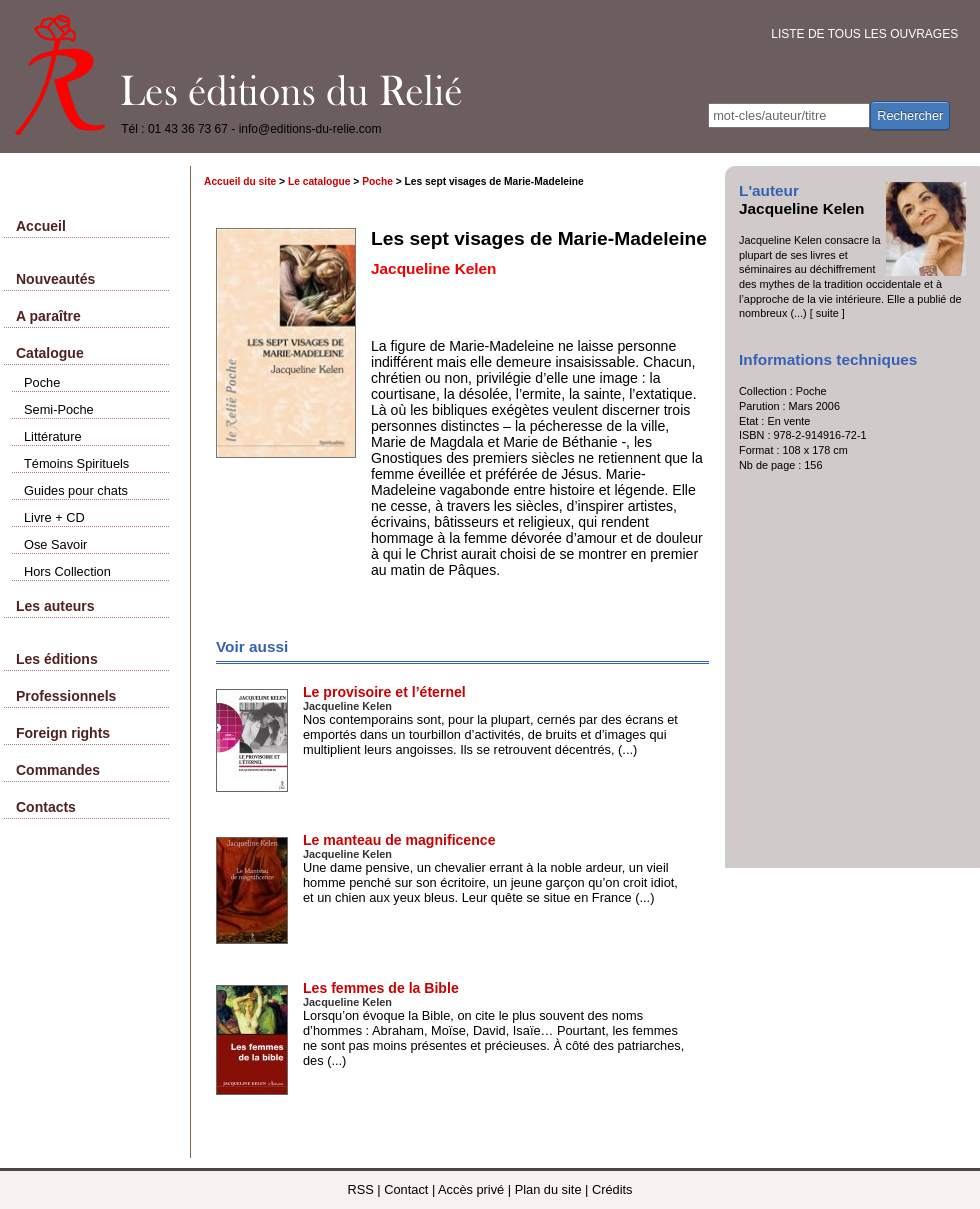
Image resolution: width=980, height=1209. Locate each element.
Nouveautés (55, 279)
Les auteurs (55, 606)
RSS (360, 1189)
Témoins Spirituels (76, 463)
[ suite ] (827, 313)
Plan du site (548, 1189)
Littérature (53, 436)
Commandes (58, 770)
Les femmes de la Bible (381, 988)
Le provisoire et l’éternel (384, 692)
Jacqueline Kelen (802, 208)
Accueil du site (240, 181)
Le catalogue (319, 181)
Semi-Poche (59, 409)
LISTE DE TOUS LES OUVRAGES (864, 34)
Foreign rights (63, 733)
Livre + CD (54, 517)
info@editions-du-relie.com (310, 129)
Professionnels (66, 696)
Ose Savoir (55, 544)
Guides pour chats (76, 490)
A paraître (48, 316)
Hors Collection (67, 571)
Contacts (46, 807)
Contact (406, 1189)
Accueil (41, 226)
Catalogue (50, 353)
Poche (42, 382)
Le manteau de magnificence (399, 840)
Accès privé (471, 1189)
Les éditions (57, 659)
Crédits (612, 1189)
